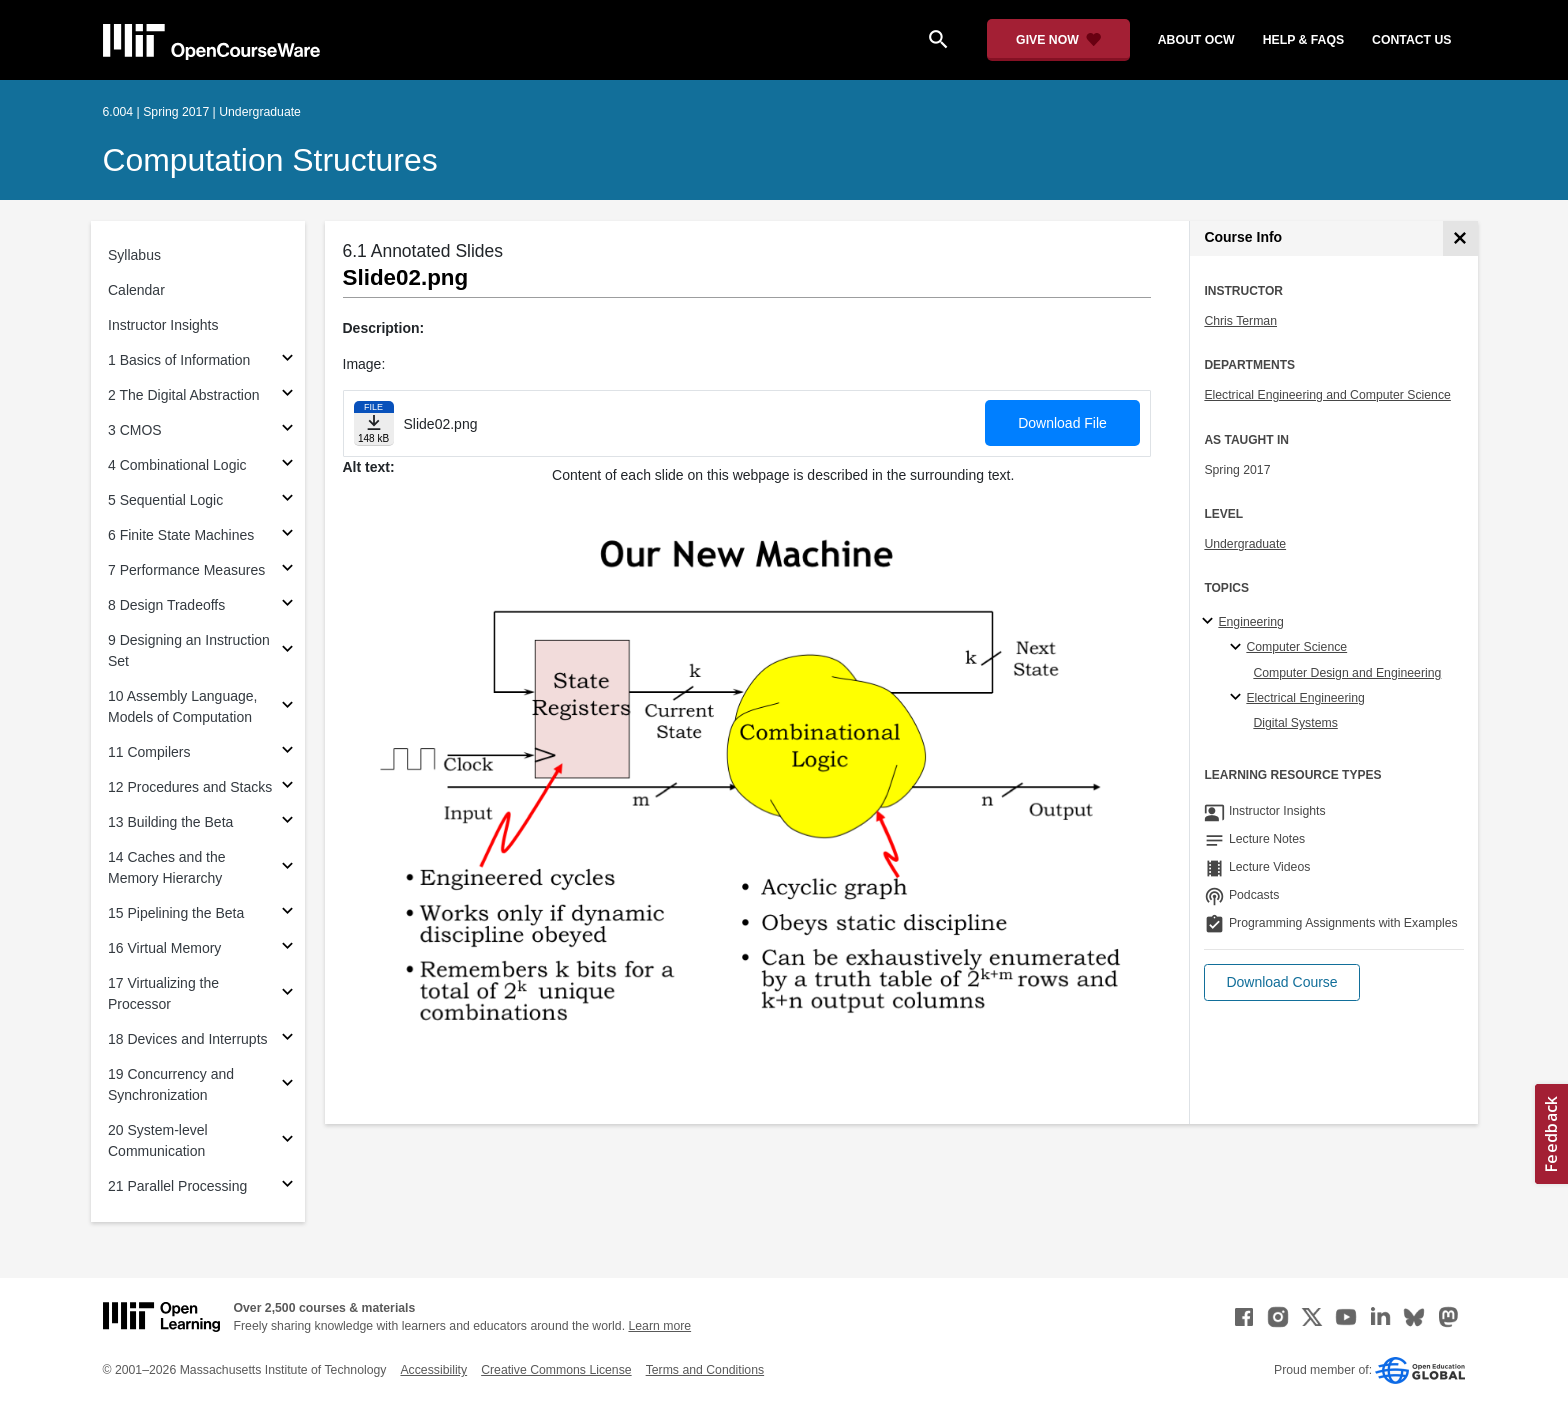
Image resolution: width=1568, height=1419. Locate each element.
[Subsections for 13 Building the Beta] (287, 822)
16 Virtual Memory (164, 948)
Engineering (1250, 622)
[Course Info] (1460, 238)
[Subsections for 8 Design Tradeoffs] (287, 605)
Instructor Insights (163, 325)
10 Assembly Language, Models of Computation (182, 706)
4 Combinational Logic (177, 465)
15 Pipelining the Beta (176, 913)
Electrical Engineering (1305, 698)
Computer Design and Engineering (1347, 673)
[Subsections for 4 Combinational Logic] (287, 465)
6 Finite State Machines (181, 535)
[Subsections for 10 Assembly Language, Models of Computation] (287, 707)
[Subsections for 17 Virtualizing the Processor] (287, 994)
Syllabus (134, 255)
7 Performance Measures (186, 570)
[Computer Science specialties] (1238, 648)
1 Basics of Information (179, 360)
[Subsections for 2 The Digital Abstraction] (287, 395)
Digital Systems (1295, 723)
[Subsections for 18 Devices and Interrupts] (287, 1039)
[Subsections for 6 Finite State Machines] (287, 535)
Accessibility (433, 1370)
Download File (1062, 423)
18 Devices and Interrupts (188, 1039)
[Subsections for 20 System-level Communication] (287, 1141)
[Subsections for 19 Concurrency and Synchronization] (287, 1085)
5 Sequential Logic (165, 500)
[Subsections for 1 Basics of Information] (287, 360)
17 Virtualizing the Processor (163, 993)
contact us (1411, 40)
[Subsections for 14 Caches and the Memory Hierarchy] (287, 868)
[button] (1281, 982)
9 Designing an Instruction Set (189, 650)
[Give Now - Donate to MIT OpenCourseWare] (1058, 40)
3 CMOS (135, 430)
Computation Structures (270, 160)
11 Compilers (149, 752)
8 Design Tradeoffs (166, 605)
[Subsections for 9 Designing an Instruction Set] (287, 651)
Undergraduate (1245, 544)
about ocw (1196, 40)
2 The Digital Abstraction (184, 395)
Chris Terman (1240, 321)
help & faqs (1303, 40)
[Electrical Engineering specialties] (1238, 698)
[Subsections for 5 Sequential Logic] (287, 500)
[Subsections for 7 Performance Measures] (287, 570)
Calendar (136, 290)
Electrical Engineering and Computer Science (1327, 395)
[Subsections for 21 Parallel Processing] (287, 1186)
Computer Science (1296, 647)
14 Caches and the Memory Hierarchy (167, 867)
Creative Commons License (556, 1370)
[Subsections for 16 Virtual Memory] (287, 948)
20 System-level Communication (158, 1140)
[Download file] (374, 423)
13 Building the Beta (170, 822)
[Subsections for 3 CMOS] (287, 430)
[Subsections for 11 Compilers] (287, 752)
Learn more (659, 1326)
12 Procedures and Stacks (190, 787)
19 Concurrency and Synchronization (171, 1084)
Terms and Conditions (705, 1370)
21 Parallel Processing (177, 1186)
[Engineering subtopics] (1210, 622)
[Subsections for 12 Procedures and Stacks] (287, 787)
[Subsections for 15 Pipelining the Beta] (287, 913)
